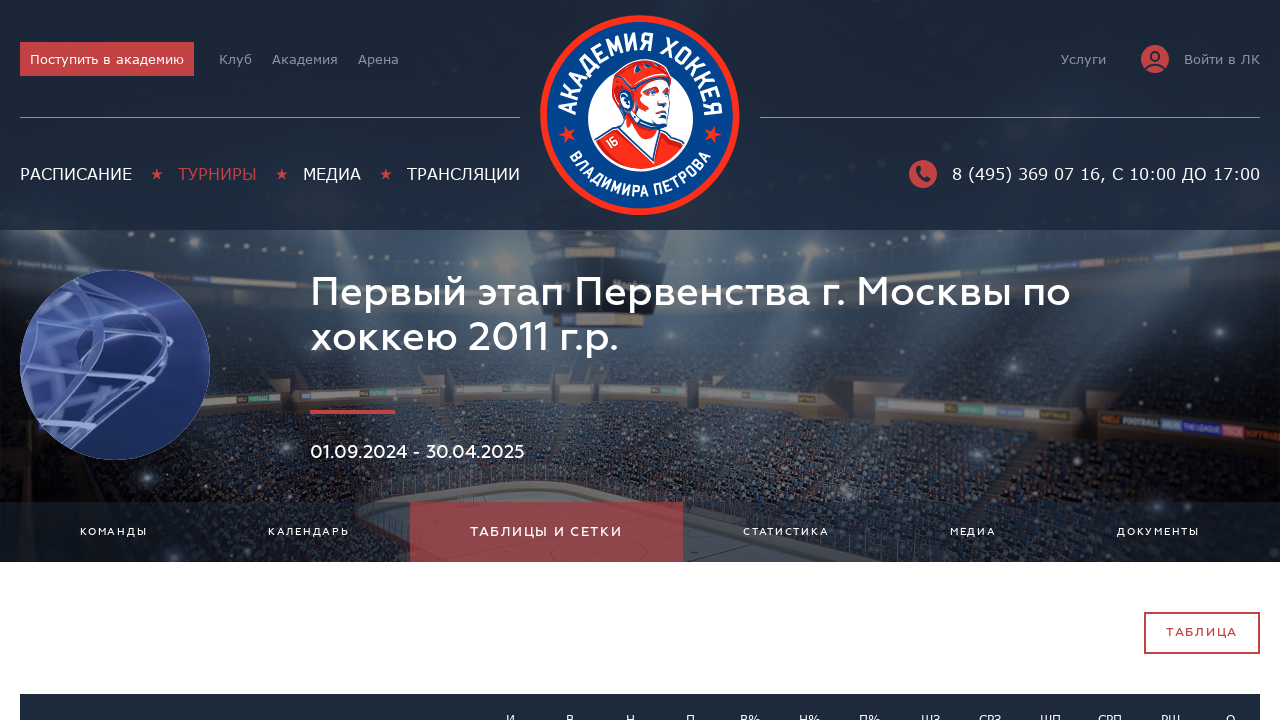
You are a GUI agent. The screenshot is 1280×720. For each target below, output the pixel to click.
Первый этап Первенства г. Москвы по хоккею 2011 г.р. (690, 315)
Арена (378, 59)
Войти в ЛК (1200, 59)
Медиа (332, 174)
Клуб (235, 59)
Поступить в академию (107, 59)
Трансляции (463, 174)
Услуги (1083, 59)
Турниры (217, 174)
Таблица (1202, 632)
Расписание (76, 174)
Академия (305, 59)
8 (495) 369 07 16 (1004, 174)
